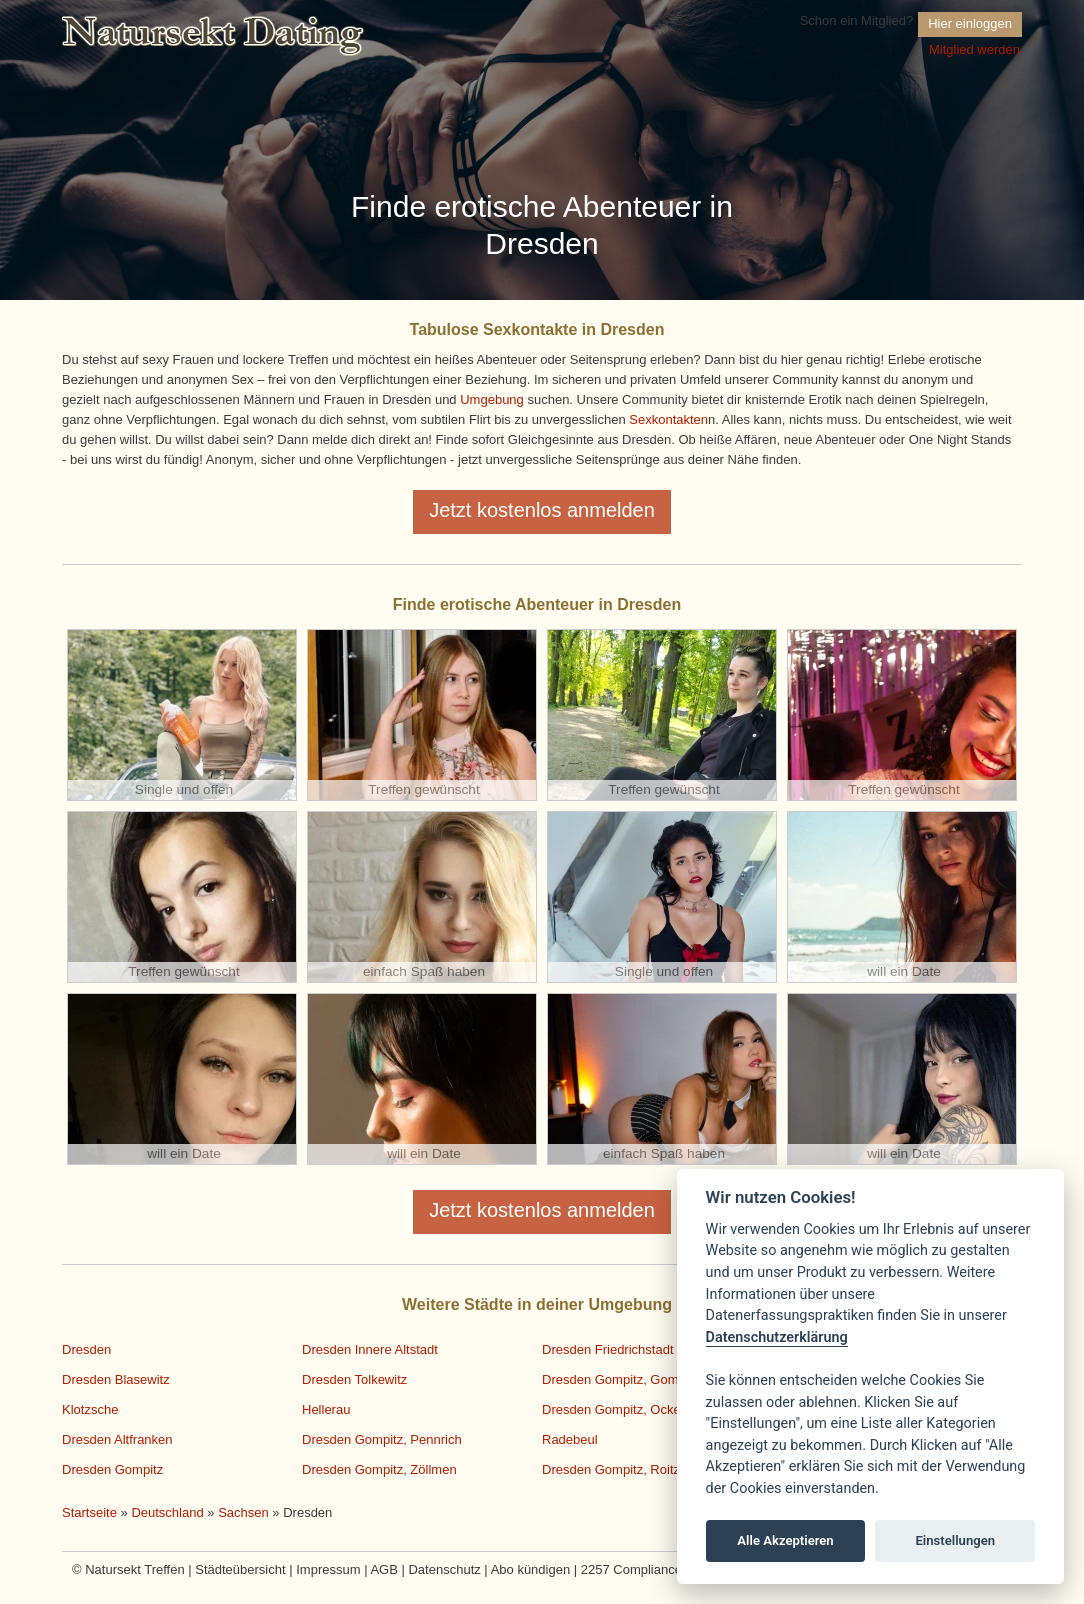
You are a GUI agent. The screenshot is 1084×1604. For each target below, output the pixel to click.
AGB (383, 1569)
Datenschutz (444, 1569)
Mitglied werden (974, 49)
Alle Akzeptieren (785, 1540)
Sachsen (243, 1512)
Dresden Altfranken (117, 1439)
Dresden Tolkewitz (354, 1379)
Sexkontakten (668, 419)
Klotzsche (90, 1409)
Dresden (86, 1349)
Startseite (89, 1512)
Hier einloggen (970, 23)
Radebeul (570, 1439)
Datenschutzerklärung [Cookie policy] (777, 1337)
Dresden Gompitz (112, 1469)
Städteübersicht (240, 1569)
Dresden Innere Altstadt (370, 1349)
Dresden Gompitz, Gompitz (620, 1379)
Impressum (328, 1569)
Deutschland (167, 1512)
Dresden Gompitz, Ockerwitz (624, 1409)
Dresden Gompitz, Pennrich (382, 1439)
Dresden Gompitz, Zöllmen (379, 1469)
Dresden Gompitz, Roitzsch (621, 1469)
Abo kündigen (531, 1569)
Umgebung (492, 399)
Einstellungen (955, 1540)
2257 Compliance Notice (652, 1569)
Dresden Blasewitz (116, 1379)
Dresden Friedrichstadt (608, 1349)
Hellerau (326, 1409)
